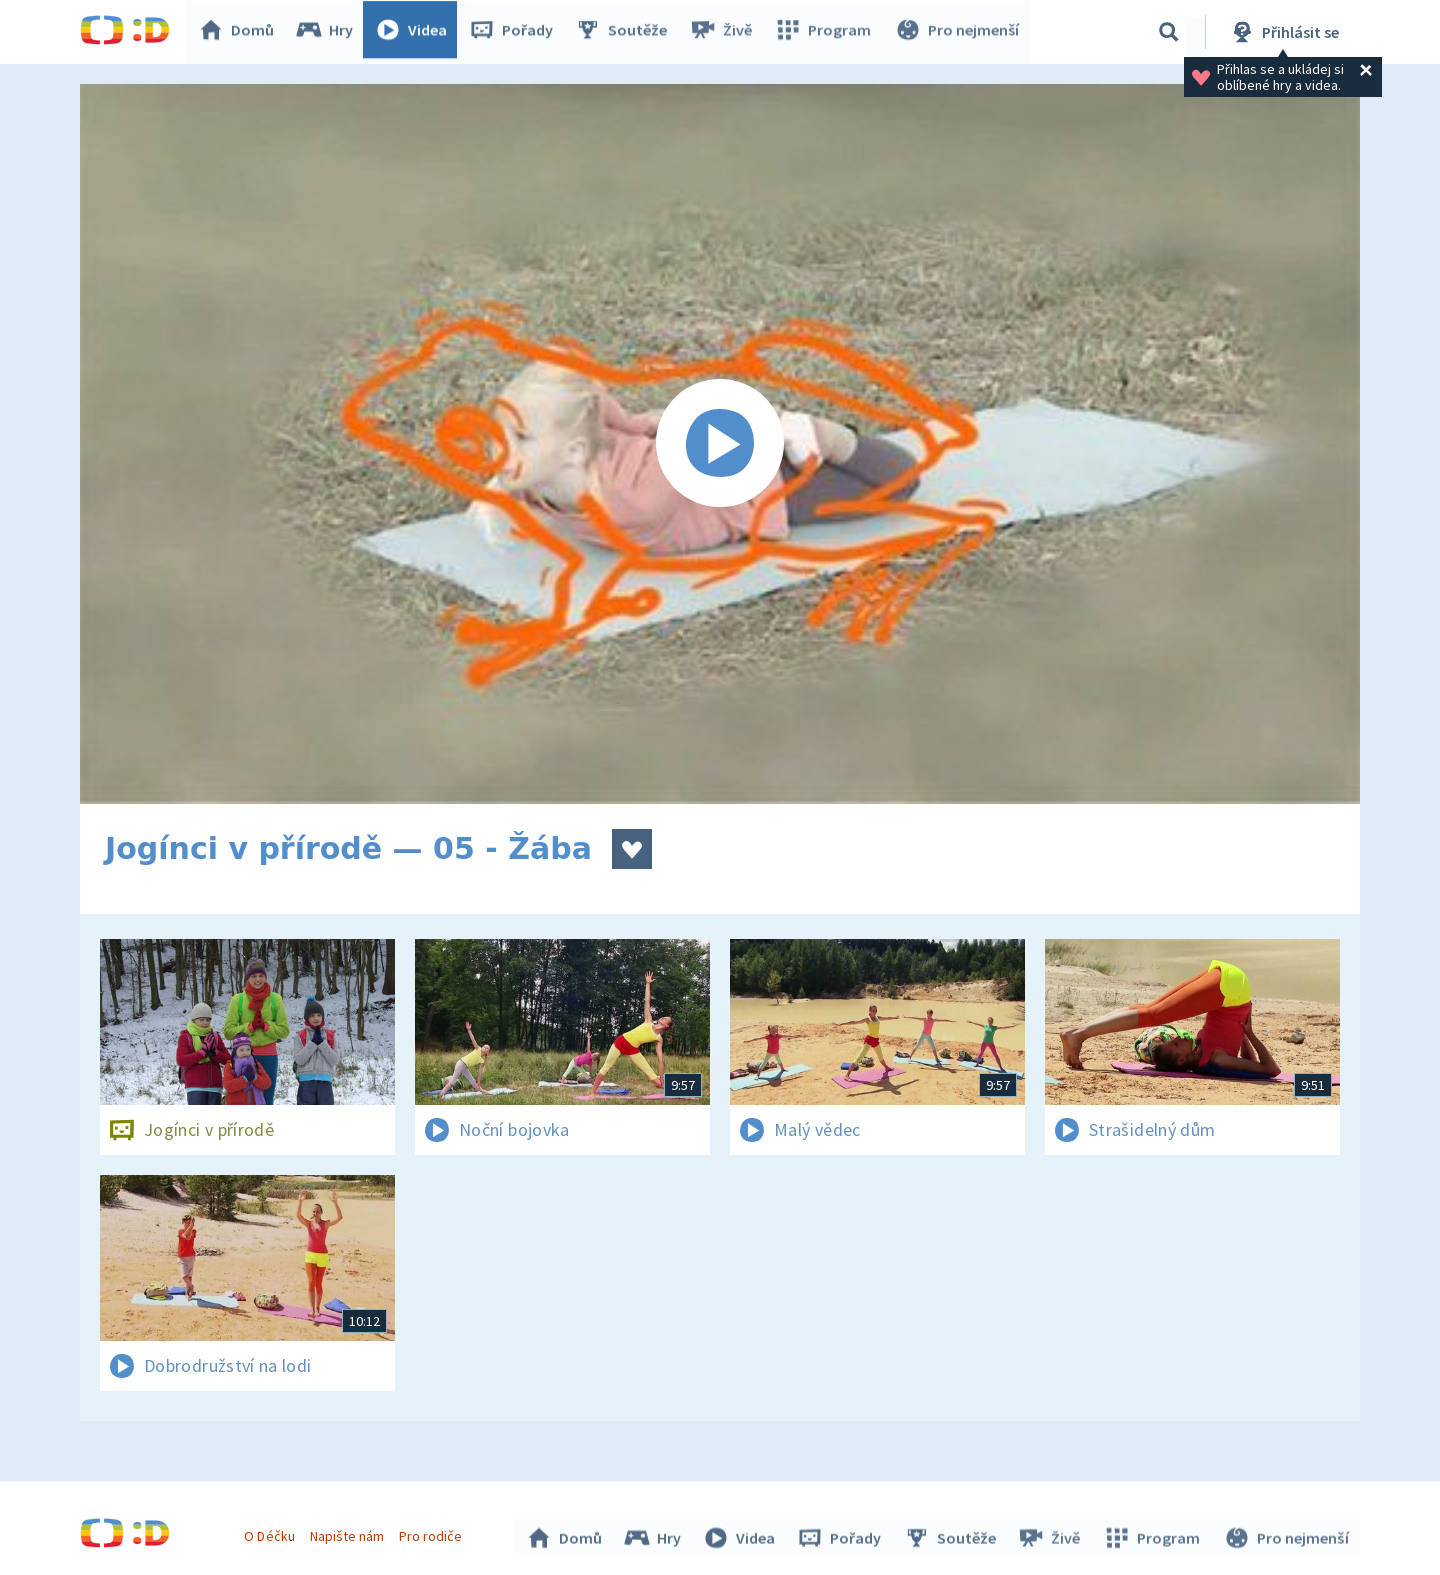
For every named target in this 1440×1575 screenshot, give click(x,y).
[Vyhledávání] (1169, 32)
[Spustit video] (720, 444)
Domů (241, 32)
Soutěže (626, 32)
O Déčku (272, 1533)
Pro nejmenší (958, 32)
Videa (416, 32)
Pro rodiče (433, 1533)
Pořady (516, 32)
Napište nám (349, 1533)
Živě (725, 32)
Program (826, 32)
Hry (329, 32)
